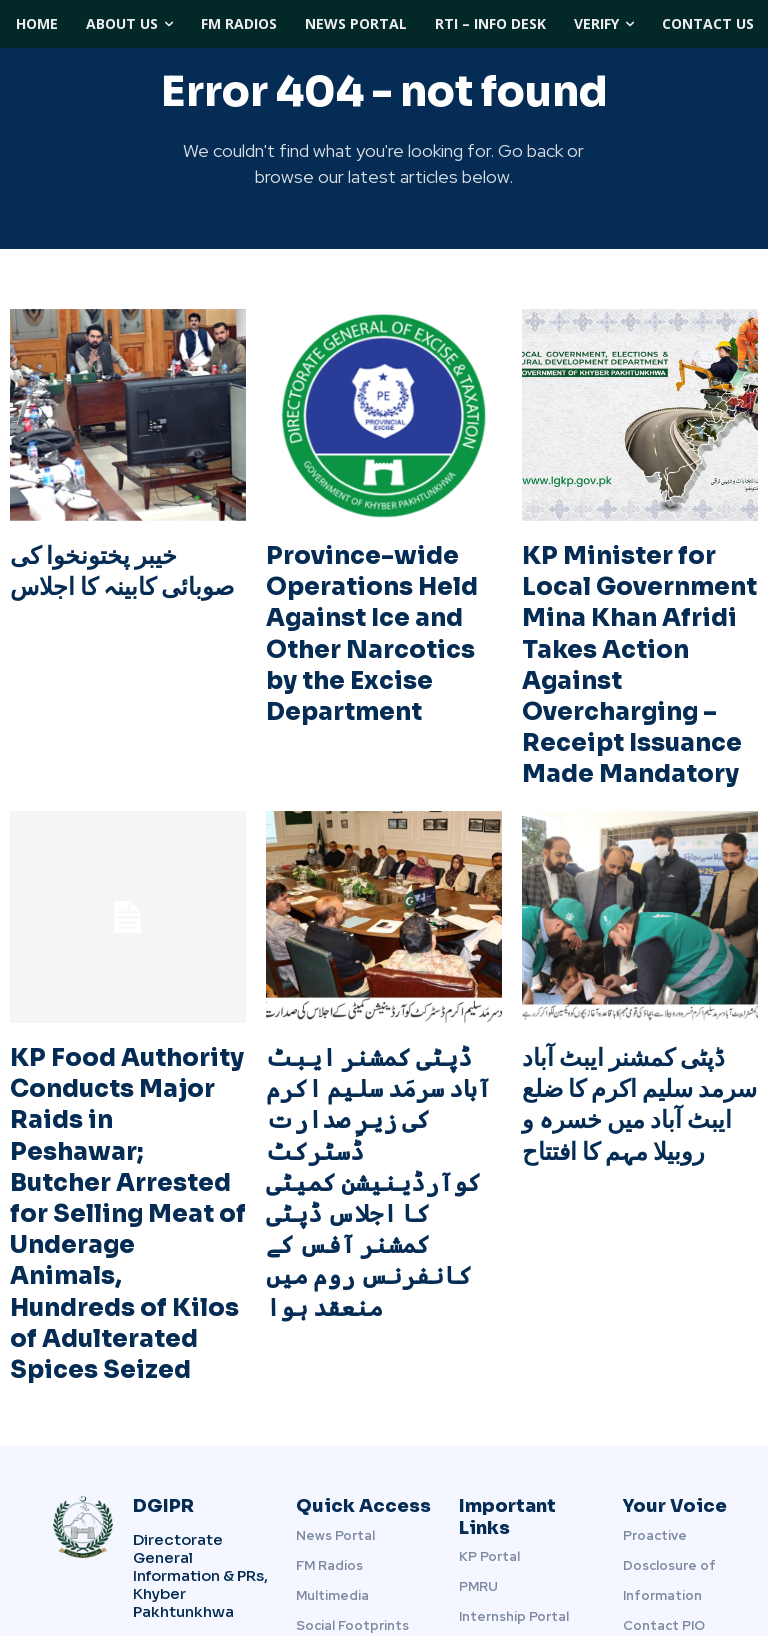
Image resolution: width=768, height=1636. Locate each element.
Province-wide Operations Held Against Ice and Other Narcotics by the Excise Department (381, 599)
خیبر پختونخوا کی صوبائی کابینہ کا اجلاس (113, 560)
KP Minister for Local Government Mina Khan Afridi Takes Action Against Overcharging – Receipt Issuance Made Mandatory (631, 625)
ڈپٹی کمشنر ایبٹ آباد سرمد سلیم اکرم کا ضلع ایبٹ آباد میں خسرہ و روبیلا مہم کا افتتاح (635, 1021)
